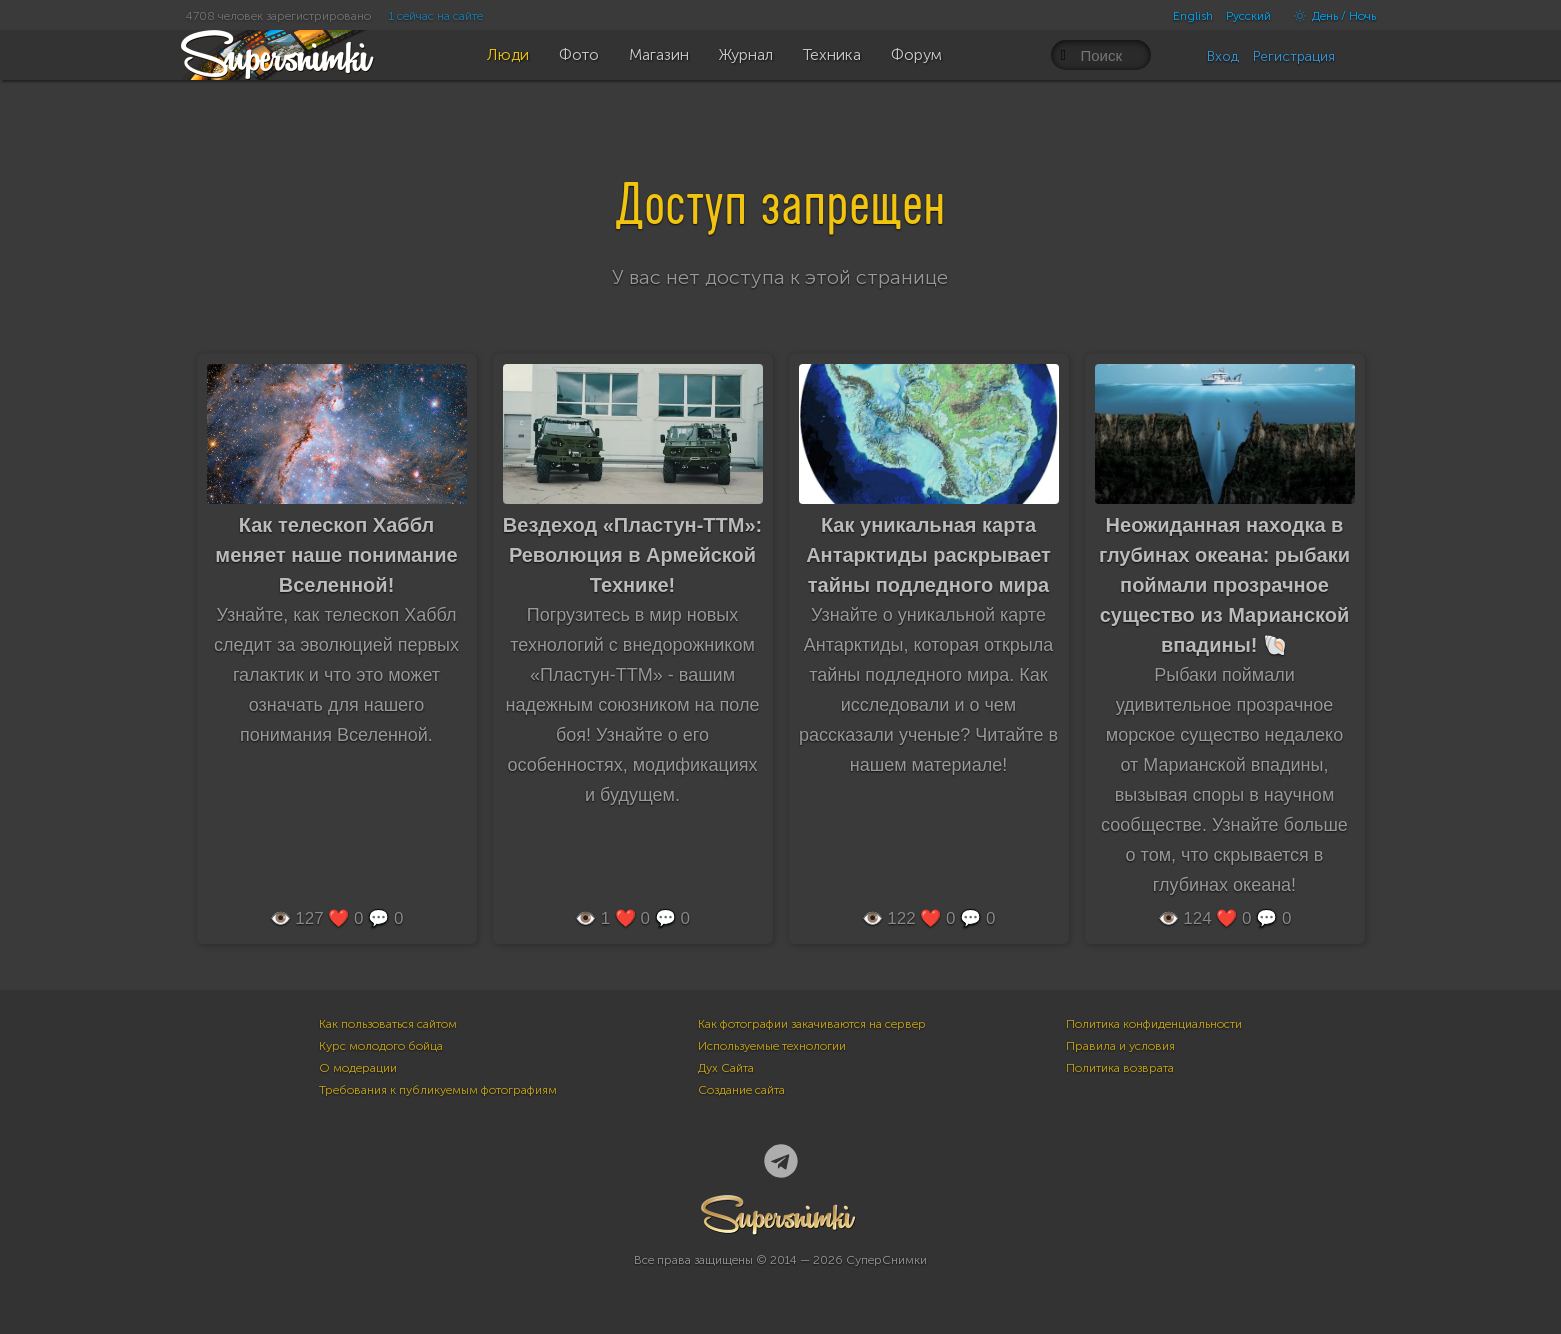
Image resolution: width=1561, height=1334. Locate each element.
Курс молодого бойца (381, 1046)
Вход (1223, 56)
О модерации (358, 1068)
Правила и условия (1120, 1046)
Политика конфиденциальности (1154, 1024)
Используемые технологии (772, 1046)
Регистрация (1294, 56)
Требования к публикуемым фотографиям (438, 1090)
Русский (1248, 16)
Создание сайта (741, 1090)
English (1193, 16)
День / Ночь (1330, 16)
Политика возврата (1120, 1068)
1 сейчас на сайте (436, 16)
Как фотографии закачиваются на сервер (812, 1024)
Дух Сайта (726, 1068)
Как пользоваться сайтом (388, 1024)
